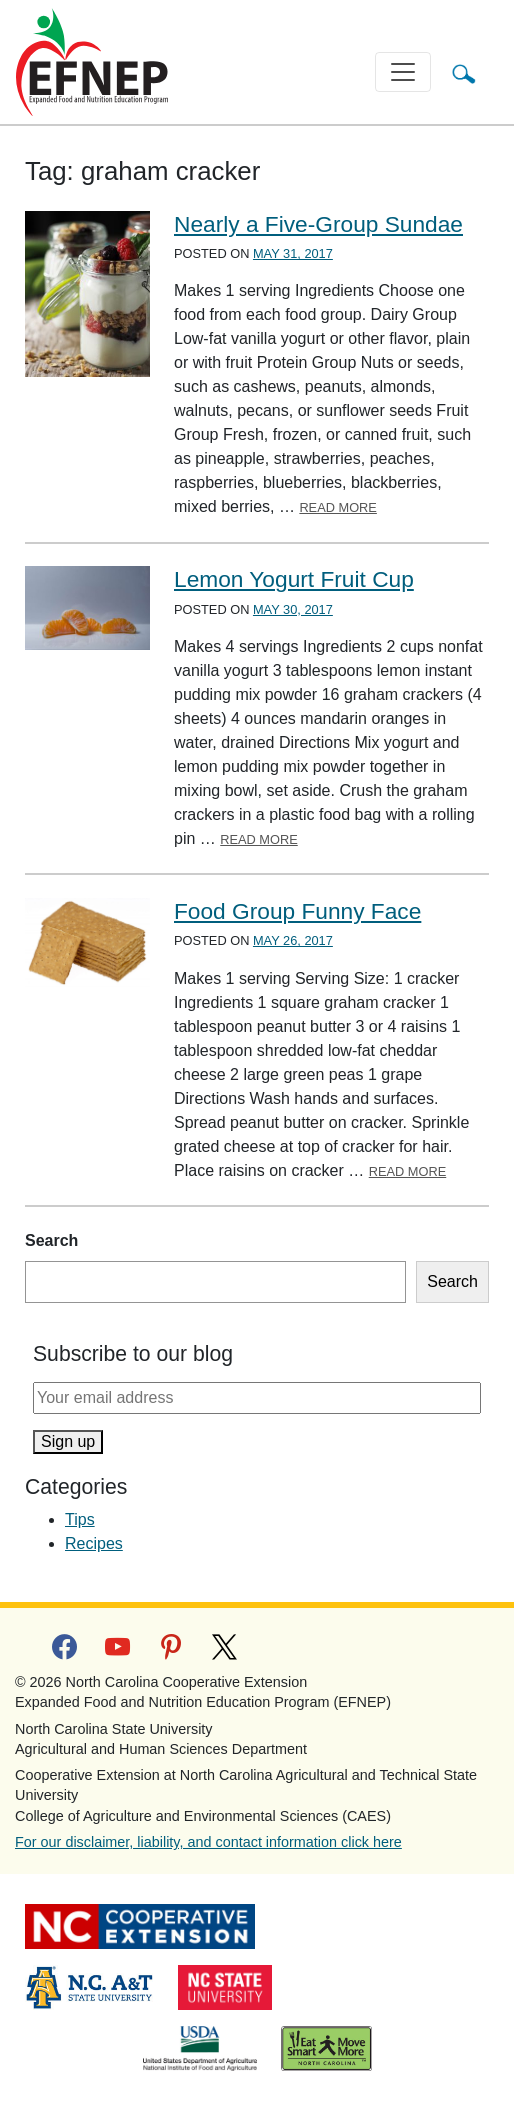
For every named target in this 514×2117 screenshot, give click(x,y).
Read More (338, 507)
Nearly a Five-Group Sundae (318, 224)
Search (51, 1240)
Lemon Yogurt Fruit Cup (294, 579)
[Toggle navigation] (403, 72)
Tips (80, 1519)
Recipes (94, 1543)
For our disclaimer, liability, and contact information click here (208, 1842)
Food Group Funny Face (297, 911)
